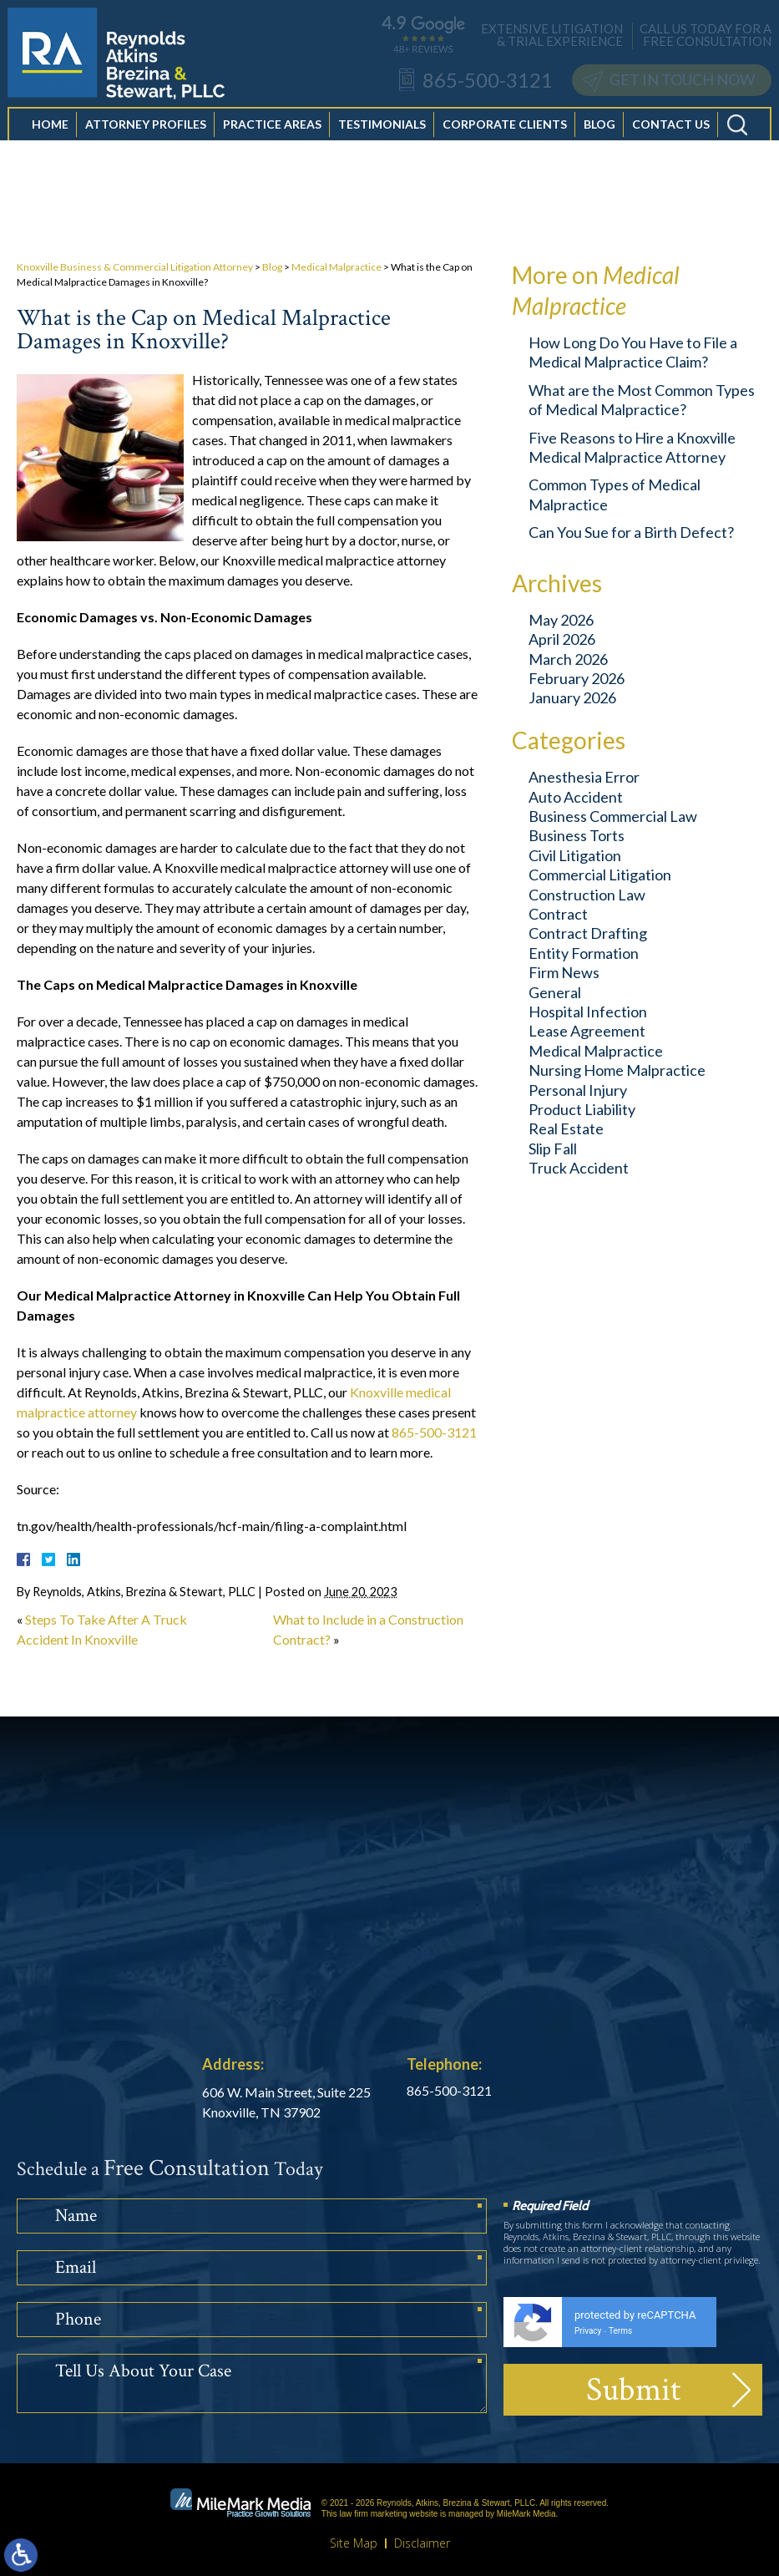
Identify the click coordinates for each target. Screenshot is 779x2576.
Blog (599, 141)
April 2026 (562, 639)
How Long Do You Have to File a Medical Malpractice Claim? (633, 352)
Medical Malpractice (336, 267)
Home (50, 141)
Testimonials (382, 141)
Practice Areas (272, 141)
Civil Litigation (575, 855)
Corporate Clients (505, 141)
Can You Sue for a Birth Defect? (631, 532)
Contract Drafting (588, 933)
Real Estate (566, 1128)
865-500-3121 (434, 1432)
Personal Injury (578, 1090)
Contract (558, 914)
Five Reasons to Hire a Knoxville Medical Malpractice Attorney (632, 447)
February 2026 (577, 678)
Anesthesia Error (584, 777)
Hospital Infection (588, 1011)
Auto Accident (576, 797)
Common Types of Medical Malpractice (615, 494)
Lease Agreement (587, 1031)
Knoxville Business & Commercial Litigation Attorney (135, 267)
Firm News (564, 972)
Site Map (353, 2543)
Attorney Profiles (145, 141)
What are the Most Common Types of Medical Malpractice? (642, 399)
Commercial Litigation (600, 874)
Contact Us (671, 141)
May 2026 (561, 620)
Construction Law (587, 894)
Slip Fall (553, 1148)
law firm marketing (373, 2513)
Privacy (587, 2330)
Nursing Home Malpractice (617, 1070)
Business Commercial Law (613, 816)
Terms (620, 2330)
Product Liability (582, 1109)
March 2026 (568, 659)
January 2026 (572, 697)
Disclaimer (422, 2543)
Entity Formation (584, 953)
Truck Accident (579, 1168)
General (555, 992)
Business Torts (577, 835)
